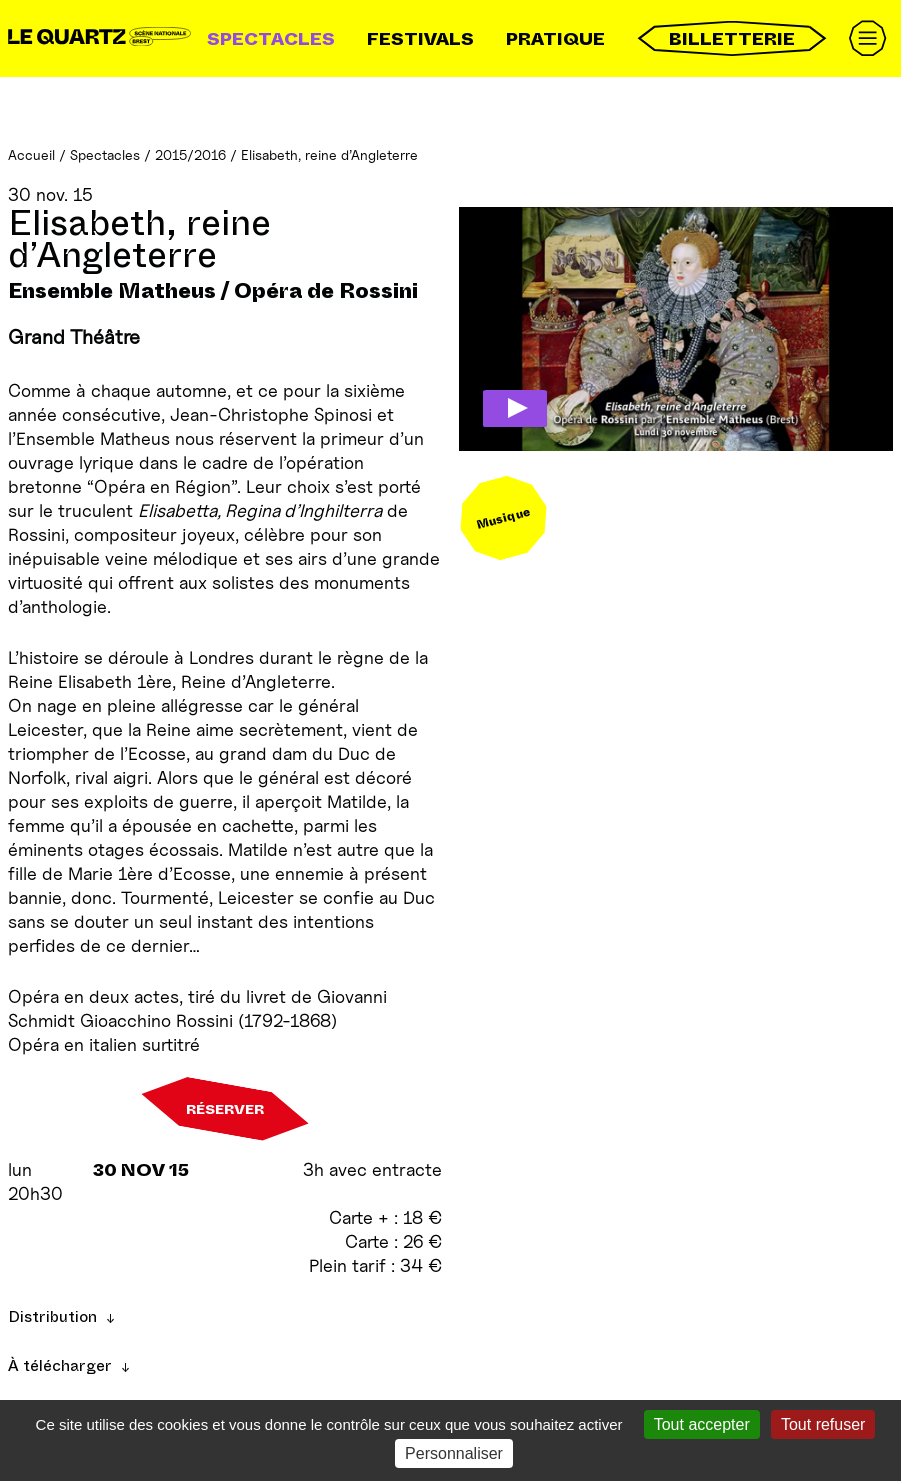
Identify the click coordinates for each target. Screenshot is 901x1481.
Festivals (420, 39)
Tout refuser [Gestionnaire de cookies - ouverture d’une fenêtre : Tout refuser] (823, 1424)
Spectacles (271, 39)
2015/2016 (190, 154)
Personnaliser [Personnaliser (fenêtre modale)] (454, 1453)
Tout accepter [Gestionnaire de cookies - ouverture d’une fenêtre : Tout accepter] (702, 1424)
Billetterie (732, 38)
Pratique (555, 39)
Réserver (225, 1109)
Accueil (31, 154)
